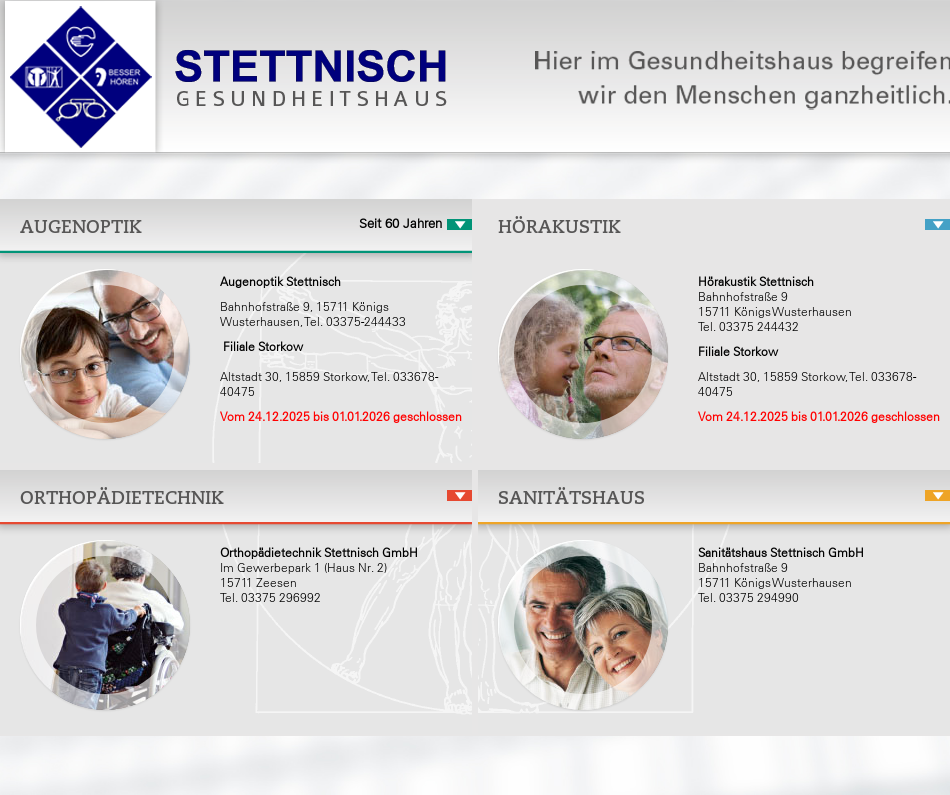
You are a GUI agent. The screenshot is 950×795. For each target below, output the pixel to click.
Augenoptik (81, 226)
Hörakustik (559, 226)
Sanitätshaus (571, 497)
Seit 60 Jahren (400, 223)
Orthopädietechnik (122, 497)
